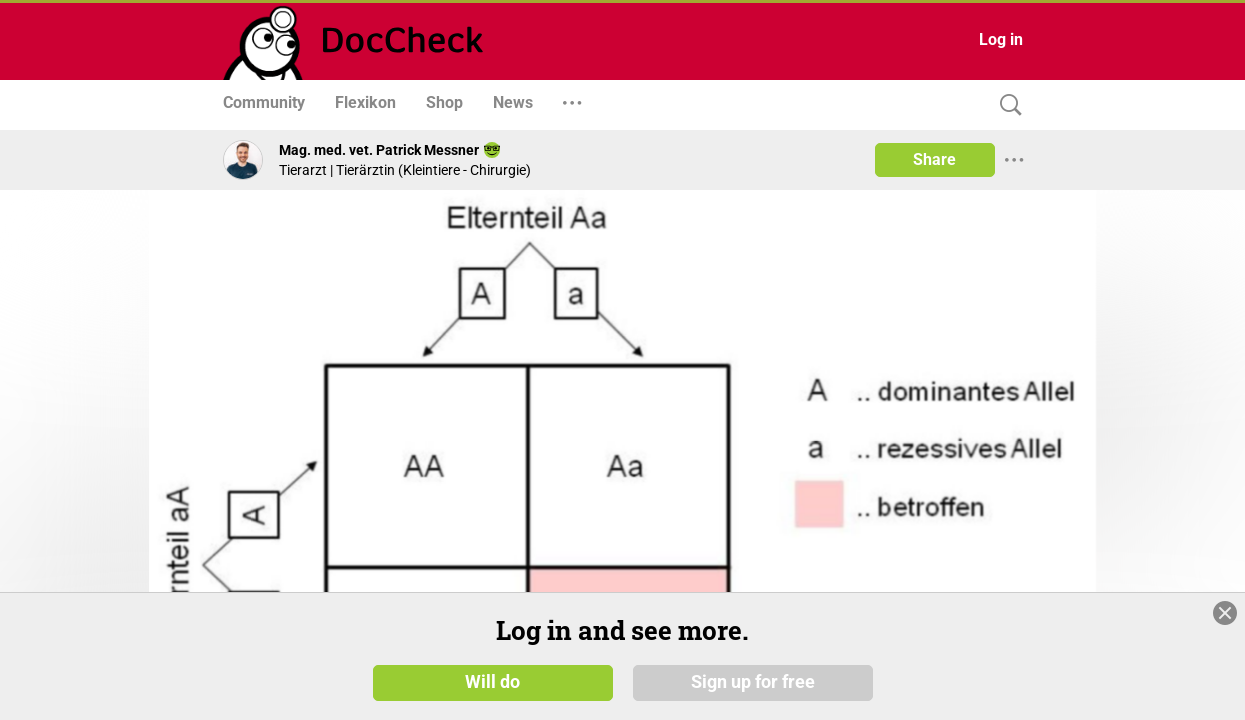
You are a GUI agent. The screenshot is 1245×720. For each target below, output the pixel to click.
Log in (1001, 39)
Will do (492, 682)
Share (934, 159)
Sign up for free (753, 682)
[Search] (1006, 105)
